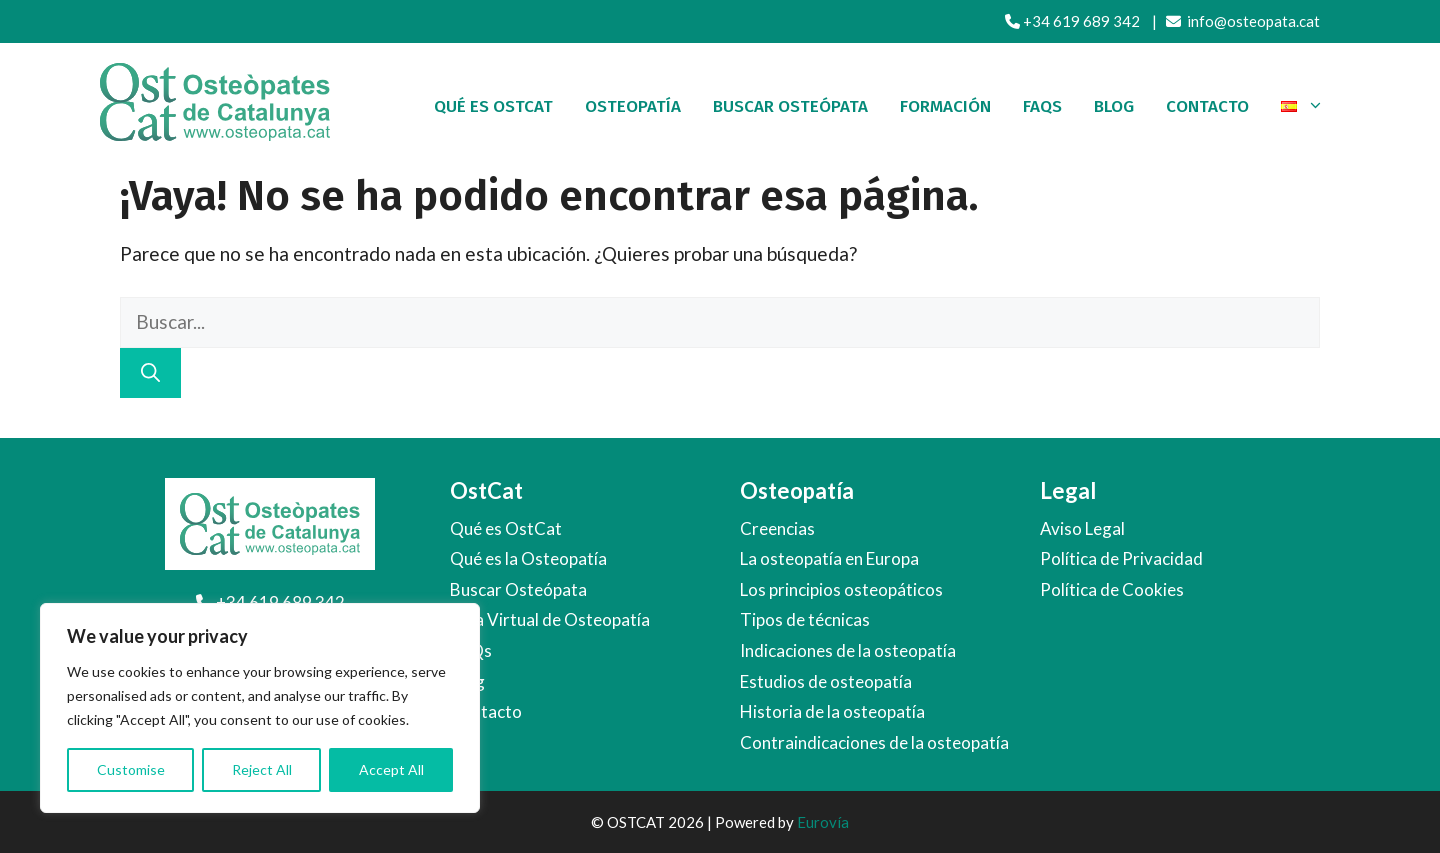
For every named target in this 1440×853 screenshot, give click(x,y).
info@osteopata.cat (1243, 21)
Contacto (1207, 106)
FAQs (1042, 106)
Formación (945, 106)
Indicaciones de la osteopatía (848, 650)
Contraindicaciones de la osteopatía (874, 742)
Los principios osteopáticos (841, 589)
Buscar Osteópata (518, 589)
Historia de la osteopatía (832, 711)
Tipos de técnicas (805, 619)
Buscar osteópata (790, 106)
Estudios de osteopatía (826, 681)
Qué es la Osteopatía (528, 558)
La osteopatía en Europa (829, 558)
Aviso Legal (1082, 528)
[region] (260, 708)
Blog (1114, 106)
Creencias (777, 528)
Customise (131, 769)
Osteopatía (633, 106)
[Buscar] (150, 373)
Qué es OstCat (493, 106)
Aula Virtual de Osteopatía (550, 619)
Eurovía (823, 822)
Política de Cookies (1112, 589)
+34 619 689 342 (1072, 21)
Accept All (391, 769)
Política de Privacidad (1121, 558)
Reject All (262, 769)
